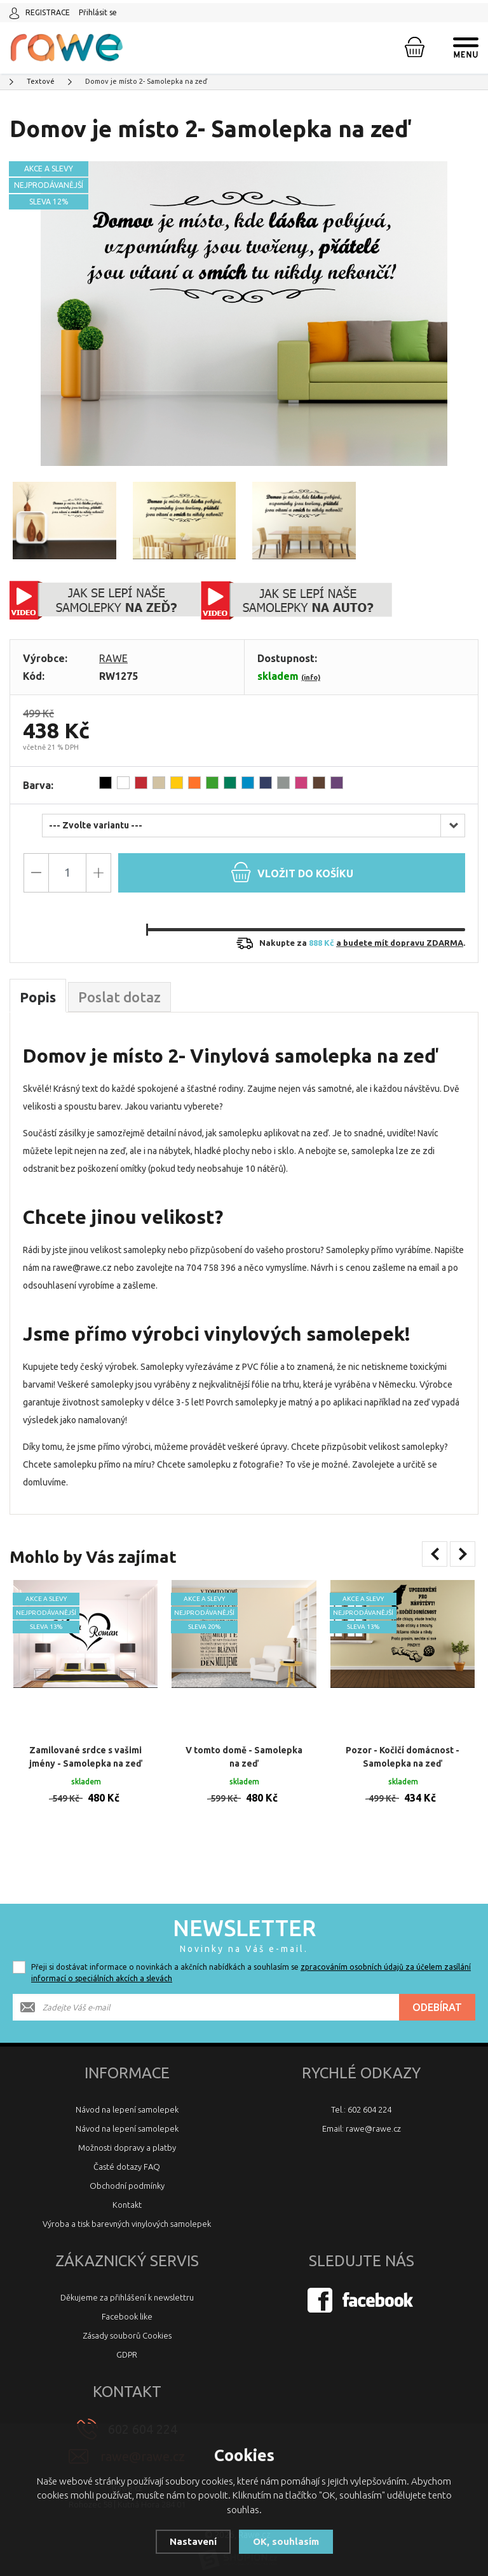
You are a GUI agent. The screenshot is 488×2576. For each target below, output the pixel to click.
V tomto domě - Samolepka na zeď (244, 1744)
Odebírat (437, 1994)
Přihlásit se (98, 12)
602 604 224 (142, 2416)
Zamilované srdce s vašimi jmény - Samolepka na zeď (85, 1744)
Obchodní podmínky (127, 2172)
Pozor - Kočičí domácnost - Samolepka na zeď (402, 1744)
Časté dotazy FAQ (126, 2153)
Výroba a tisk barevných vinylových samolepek (127, 2211)
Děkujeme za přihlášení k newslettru (127, 2284)
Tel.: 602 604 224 (361, 2096)
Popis (38, 997)
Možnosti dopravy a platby (127, 2134)
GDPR (126, 2341)
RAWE (113, 658)
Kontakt (127, 2192)
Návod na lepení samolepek (127, 2096)
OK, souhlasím (286, 2541)
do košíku (292, 871)
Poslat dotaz (119, 997)
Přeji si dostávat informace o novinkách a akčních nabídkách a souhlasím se (251, 1960)
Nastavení (193, 2541)
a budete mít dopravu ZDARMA (399, 942)
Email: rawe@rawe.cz (361, 2115)
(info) (310, 677)
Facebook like (127, 2303)
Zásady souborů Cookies (127, 2322)
